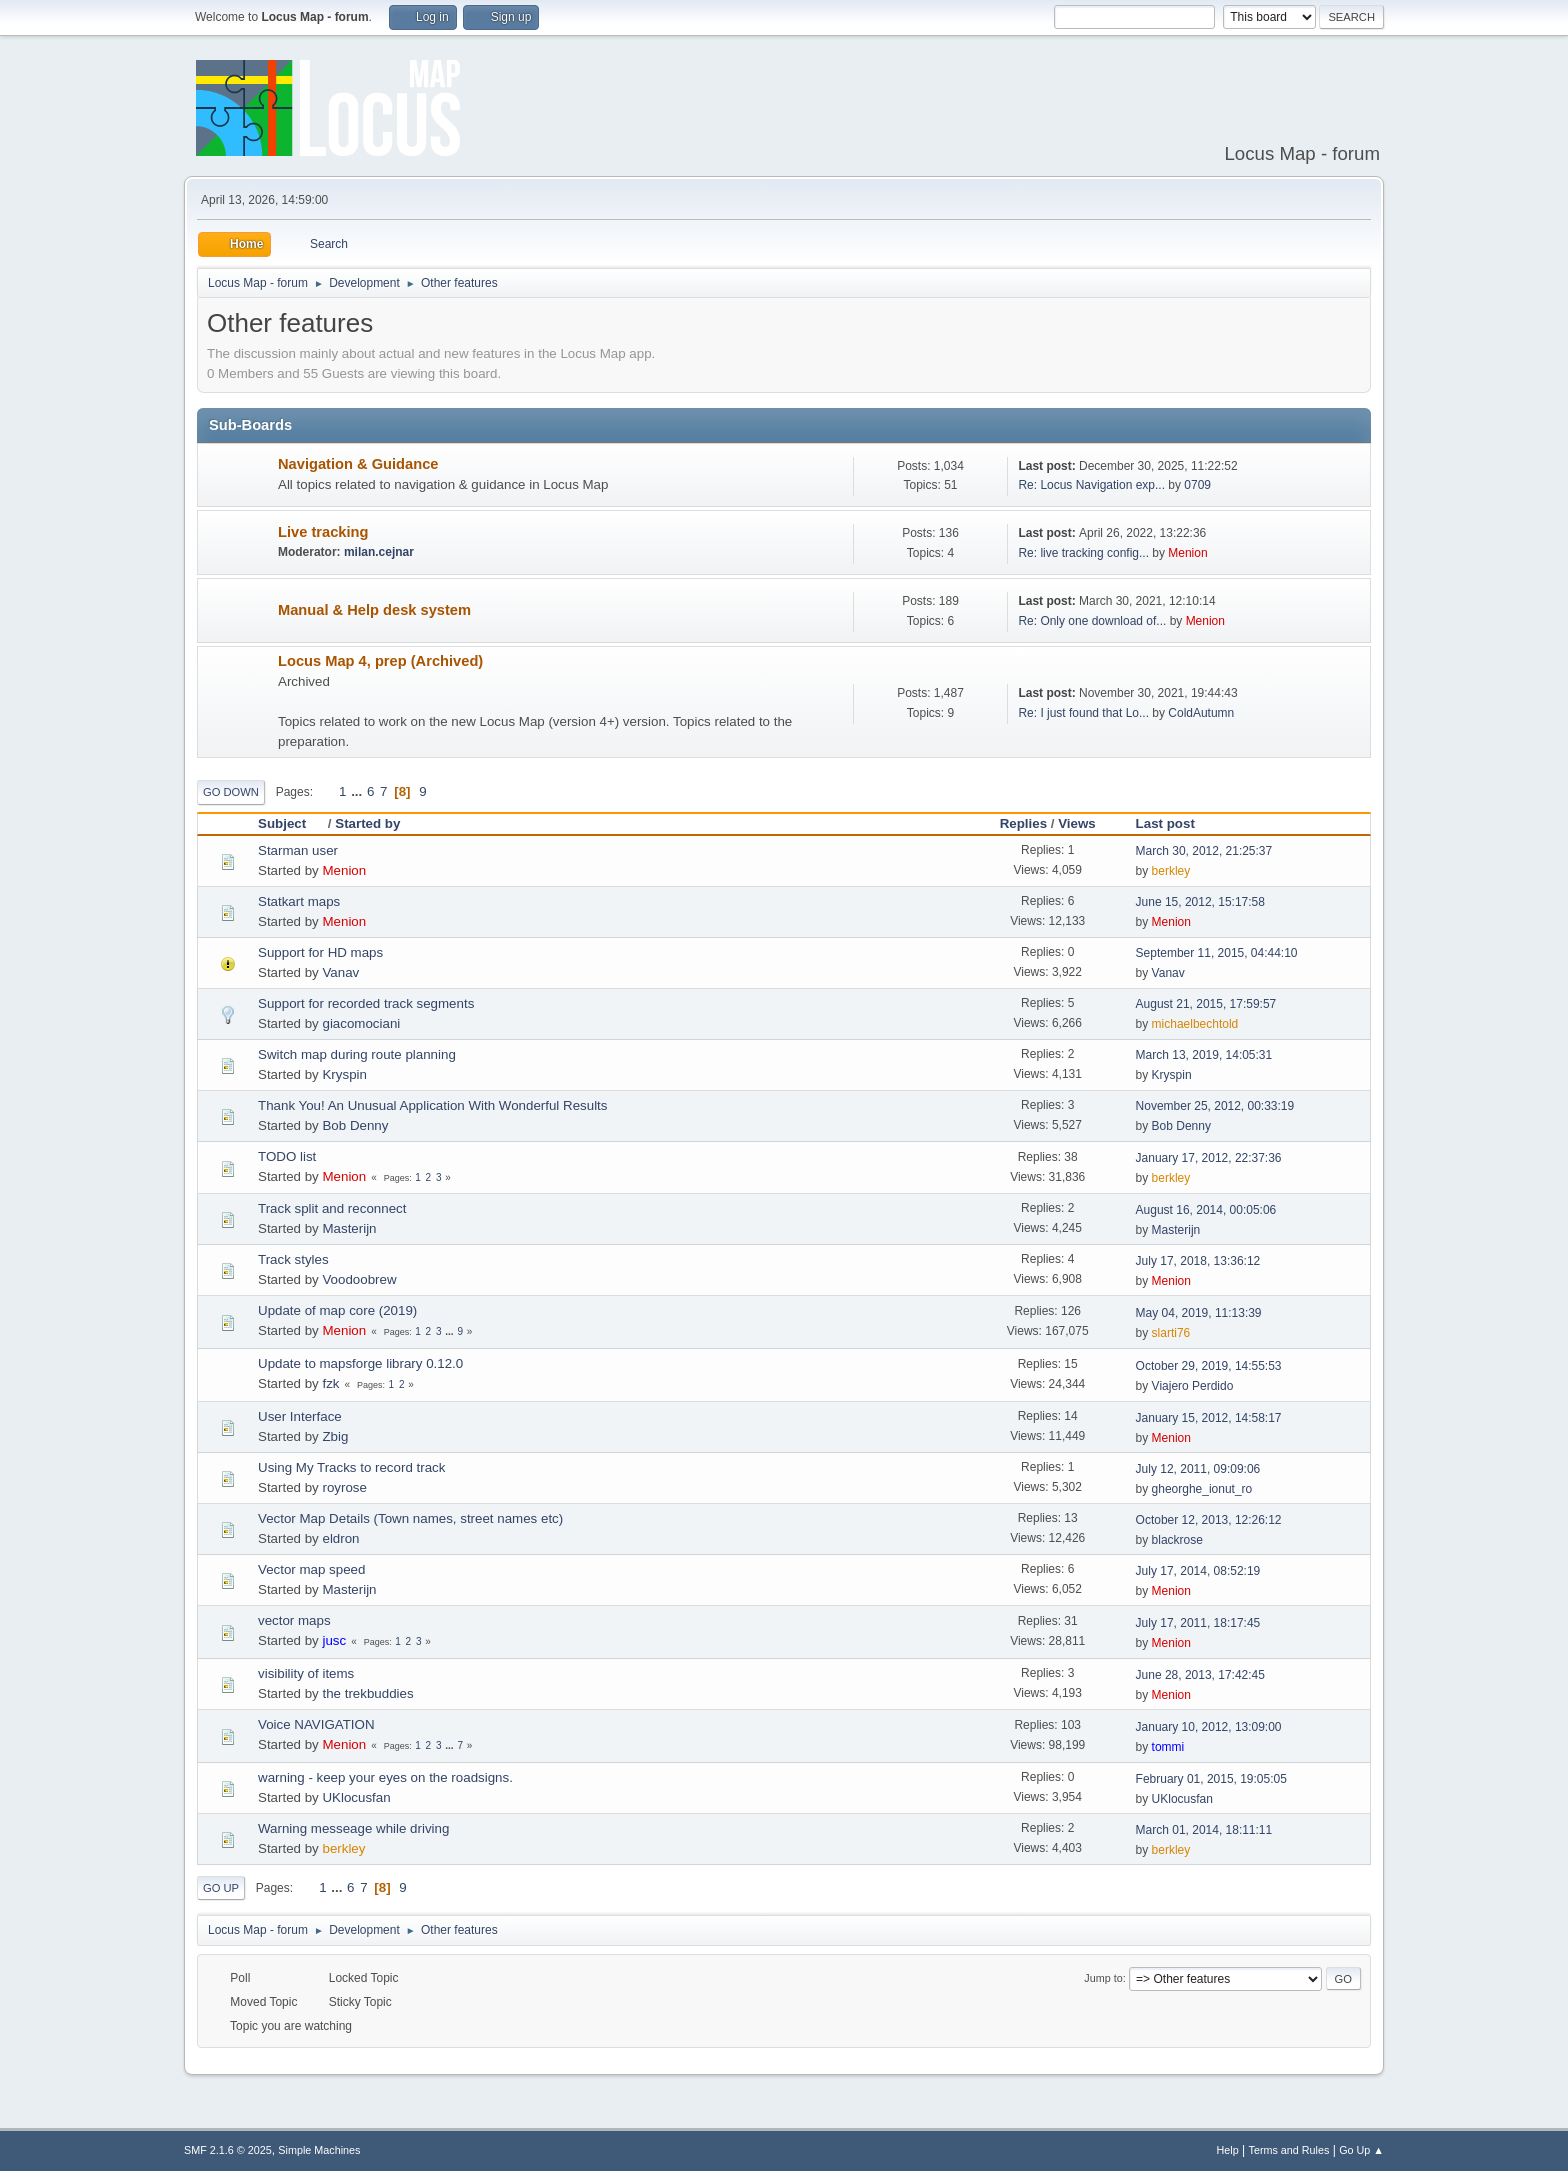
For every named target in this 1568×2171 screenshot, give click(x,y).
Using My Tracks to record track (351, 1467)
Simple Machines (319, 2150)
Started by (367, 823)
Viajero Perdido (1193, 1386)
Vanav (340, 972)
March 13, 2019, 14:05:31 (1204, 1055)
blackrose (1177, 1540)
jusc (334, 1640)
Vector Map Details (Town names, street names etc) (410, 1518)
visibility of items (306, 1673)
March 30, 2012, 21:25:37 (1204, 851)
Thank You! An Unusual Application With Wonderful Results (432, 1105)
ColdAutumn (1201, 713)
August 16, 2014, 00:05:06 (1206, 1210)
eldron (340, 1538)
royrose (344, 1487)
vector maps (294, 1620)
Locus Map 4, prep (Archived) (380, 661)
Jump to (1103, 1978)
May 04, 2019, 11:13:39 (1199, 1313)
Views (1077, 823)
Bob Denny (355, 1125)
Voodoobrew (359, 1279)
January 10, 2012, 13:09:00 (1209, 1727)
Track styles (293, 1259)
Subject (291, 823)
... (358, 791)
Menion (1187, 553)
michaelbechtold (1195, 1024)
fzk (330, 1383)
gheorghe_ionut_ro (1202, 1489)
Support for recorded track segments (366, 1003)
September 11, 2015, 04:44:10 (1217, 953)
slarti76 (1171, 1333)
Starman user (298, 850)
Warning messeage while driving (353, 1828)
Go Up (221, 1888)
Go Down (231, 792)
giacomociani (361, 1023)
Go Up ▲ (1361, 2150)
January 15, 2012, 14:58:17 (1209, 1418)
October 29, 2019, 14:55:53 (1209, 1366)
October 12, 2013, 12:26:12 (1209, 1520)
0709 (1197, 485)
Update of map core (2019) (337, 1310)
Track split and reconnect (332, 1208)
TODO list (287, 1156)
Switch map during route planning (357, 1054)
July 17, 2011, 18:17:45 (1198, 1623)
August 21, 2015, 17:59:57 (1206, 1004)
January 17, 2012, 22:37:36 (1209, 1158)
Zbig (335, 1436)
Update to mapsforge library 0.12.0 (360, 1363)
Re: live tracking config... (1083, 553)
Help (1228, 2150)
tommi (1168, 1747)
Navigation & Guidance (358, 464)
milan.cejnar (379, 552)
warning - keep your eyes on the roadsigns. (385, 1777)
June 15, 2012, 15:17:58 (1200, 902)
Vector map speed (311, 1569)
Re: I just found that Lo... (1083, 713)
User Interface (300, 1416)
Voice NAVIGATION (316, 1724)
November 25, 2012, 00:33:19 (1215, 1106)
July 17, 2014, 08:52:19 (1198, 1571)
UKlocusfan (356, 1797)
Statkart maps (299, 901)
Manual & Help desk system (374, 610)
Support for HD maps (320, 952)
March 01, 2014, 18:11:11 (1204, 1830)
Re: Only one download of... (1092, 621)
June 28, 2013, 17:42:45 (1200, 1675)
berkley (1171, 871)
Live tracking (323, 532)
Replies (1023, 823)
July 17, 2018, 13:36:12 (1198, 1261)
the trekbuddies (367, 1693)
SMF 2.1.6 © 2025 (228, 2150)
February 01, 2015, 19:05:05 (1211, 1779)
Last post (1165, 823)
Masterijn (349, 1228)
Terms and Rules (1289, 2150)
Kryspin (344, 1074)
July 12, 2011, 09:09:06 (1198, 1469)
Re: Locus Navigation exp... (1091, 485)
